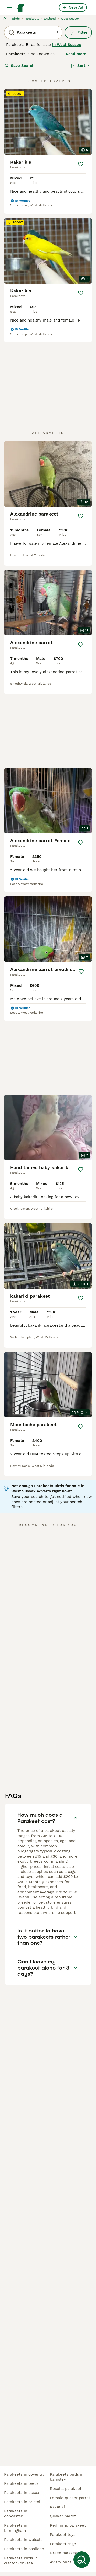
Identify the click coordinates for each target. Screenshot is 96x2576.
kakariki (57, 2507)
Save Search (19, 65)
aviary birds (61, 2562)
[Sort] (81, 66)
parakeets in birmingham (15, 2528)
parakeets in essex (21, 2492)
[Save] (81, 164)
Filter (78, 32)
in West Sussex (66, 44)
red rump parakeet (68, 2525)
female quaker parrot (70, 2497)
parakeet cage (63, 2543)
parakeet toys (63, 2534)
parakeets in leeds (21, 2483)
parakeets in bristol (22, 2502)
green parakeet (64, 2553)
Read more (76, 54)
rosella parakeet (65, 2488)
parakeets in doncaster (15, 2513)
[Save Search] (81, 2559)
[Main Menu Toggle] (9, 7)
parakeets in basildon (24, 2549)
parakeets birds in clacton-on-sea (21, 2561)
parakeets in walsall (23, 2539)
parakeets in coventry (24, 2474)
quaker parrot (63, 2516)
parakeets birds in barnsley (66, 2477)
